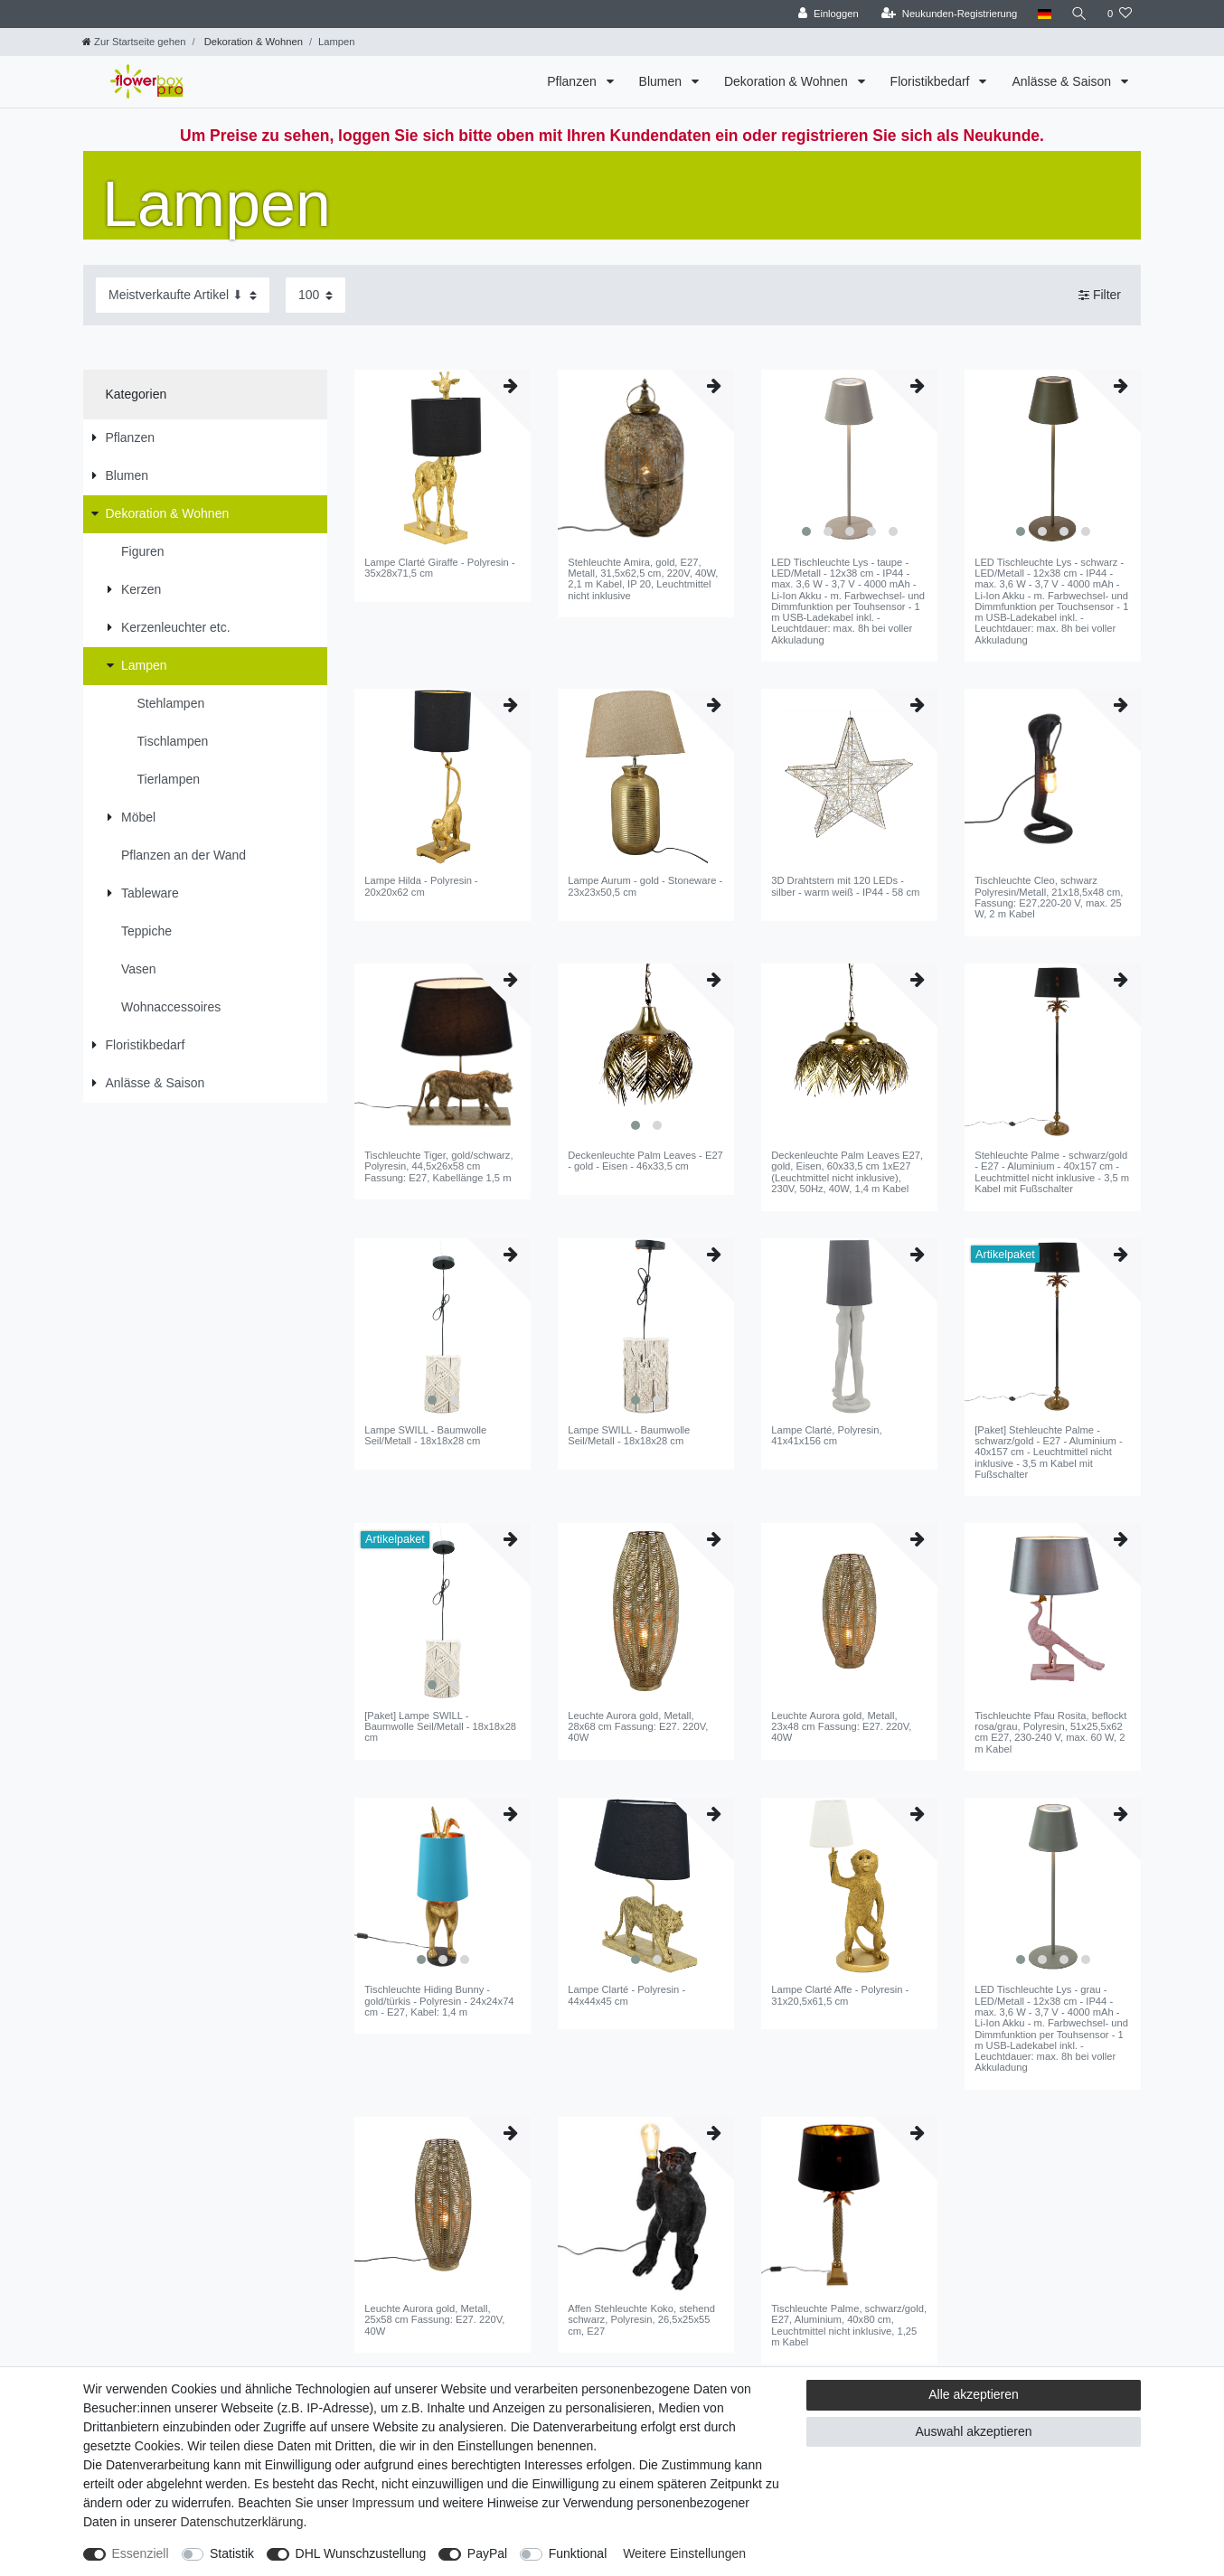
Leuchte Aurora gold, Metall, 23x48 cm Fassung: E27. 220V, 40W (841, 1727)
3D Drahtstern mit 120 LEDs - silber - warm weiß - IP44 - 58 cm (845, 886)
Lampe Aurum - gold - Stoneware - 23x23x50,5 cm (645, 886)
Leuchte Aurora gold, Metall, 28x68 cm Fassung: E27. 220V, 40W (638, 1727)
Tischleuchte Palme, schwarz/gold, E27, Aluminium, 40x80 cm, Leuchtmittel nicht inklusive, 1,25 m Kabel (849, 2325)
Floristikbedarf (932, 81)
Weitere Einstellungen (684, 2553)
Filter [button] (1099, 295)
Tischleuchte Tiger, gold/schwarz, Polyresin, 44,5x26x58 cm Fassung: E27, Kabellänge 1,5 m (438, 1166)
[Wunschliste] (1119, 14)
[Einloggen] (828, 14)
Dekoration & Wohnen (252, 41)
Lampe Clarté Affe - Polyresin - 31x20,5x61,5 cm (840, 1995)
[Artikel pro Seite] (315, 295)
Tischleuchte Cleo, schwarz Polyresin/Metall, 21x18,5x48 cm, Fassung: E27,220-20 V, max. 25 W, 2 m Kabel (1048, 897)
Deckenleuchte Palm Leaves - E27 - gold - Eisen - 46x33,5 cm (645, 1160)
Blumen (662, 81)
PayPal (487, 2553)
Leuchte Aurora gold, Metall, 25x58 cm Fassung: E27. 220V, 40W (434, 2319)
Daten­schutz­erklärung (241, 2522)
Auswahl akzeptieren (973, 2431)
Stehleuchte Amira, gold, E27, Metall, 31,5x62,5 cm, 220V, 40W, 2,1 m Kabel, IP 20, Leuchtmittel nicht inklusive (643, 579)
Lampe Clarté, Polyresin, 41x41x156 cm (826, 1435)
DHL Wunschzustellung (361, 2553)
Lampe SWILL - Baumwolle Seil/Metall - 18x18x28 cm (425, 1435)
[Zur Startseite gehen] (133, 41)
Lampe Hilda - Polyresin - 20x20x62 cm (421, 886)
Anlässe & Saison (1063, 81)
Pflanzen (573, 81)
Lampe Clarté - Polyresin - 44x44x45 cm (626, 1995)
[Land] (1043, 14)
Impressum (383, 2503)
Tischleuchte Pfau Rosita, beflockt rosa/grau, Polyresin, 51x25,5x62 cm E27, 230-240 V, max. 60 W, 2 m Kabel (1050, 1732)
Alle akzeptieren (973, 2394)
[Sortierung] (182, 295)
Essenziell (140, 2553)
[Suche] (1079, 14)
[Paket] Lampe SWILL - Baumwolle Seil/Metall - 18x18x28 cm (440, 1727)
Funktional (578, 2553)
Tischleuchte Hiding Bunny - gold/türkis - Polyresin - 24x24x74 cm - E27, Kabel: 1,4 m (438, 2000)
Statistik (232, 2553)
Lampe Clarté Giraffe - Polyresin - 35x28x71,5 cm (439, 567)
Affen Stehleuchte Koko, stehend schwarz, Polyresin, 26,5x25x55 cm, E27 (641, 2319)
